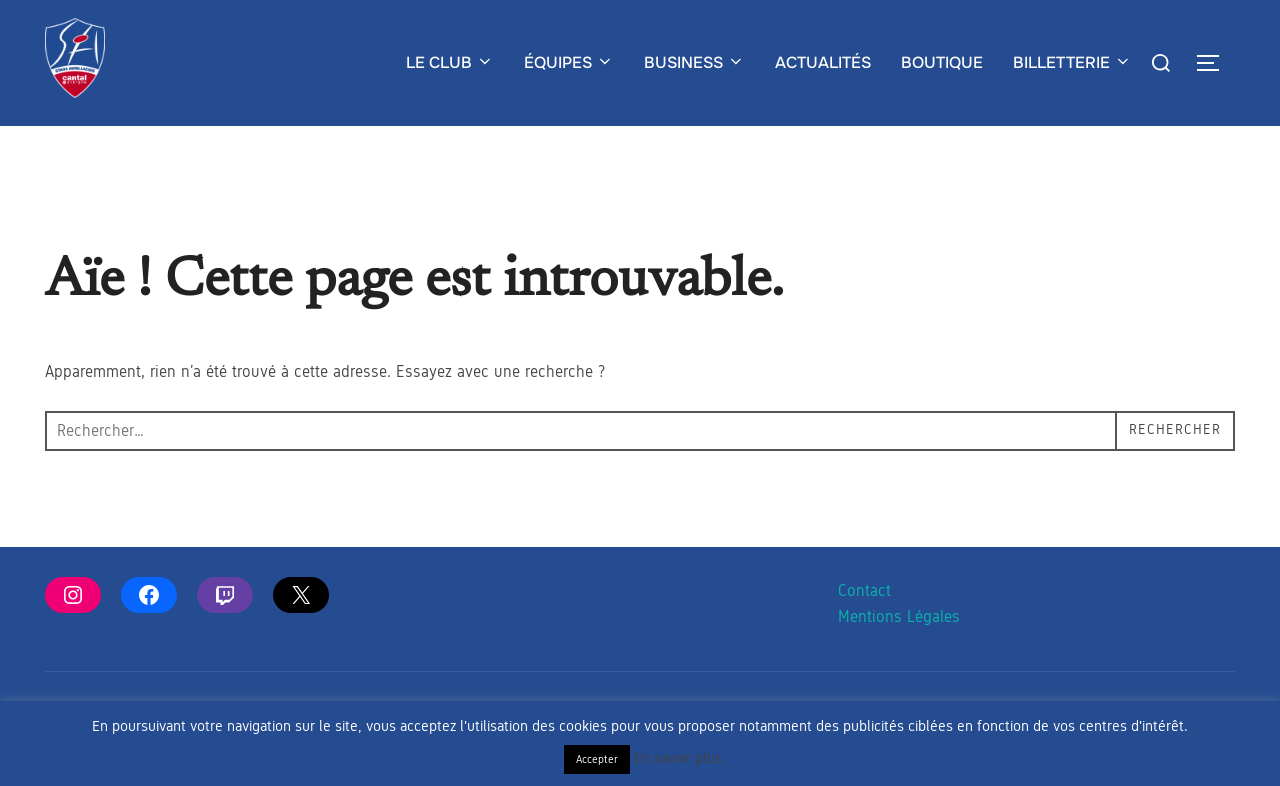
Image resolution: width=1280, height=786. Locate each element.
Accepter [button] (597, 759)
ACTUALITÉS (823, 62)
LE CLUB (450, 62)
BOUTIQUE (942, 62)
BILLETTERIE (1072, 62)
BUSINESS (694, 62)
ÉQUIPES (569, 62)
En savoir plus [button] (678, 758)
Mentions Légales (899, 656)
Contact (864, 629)
